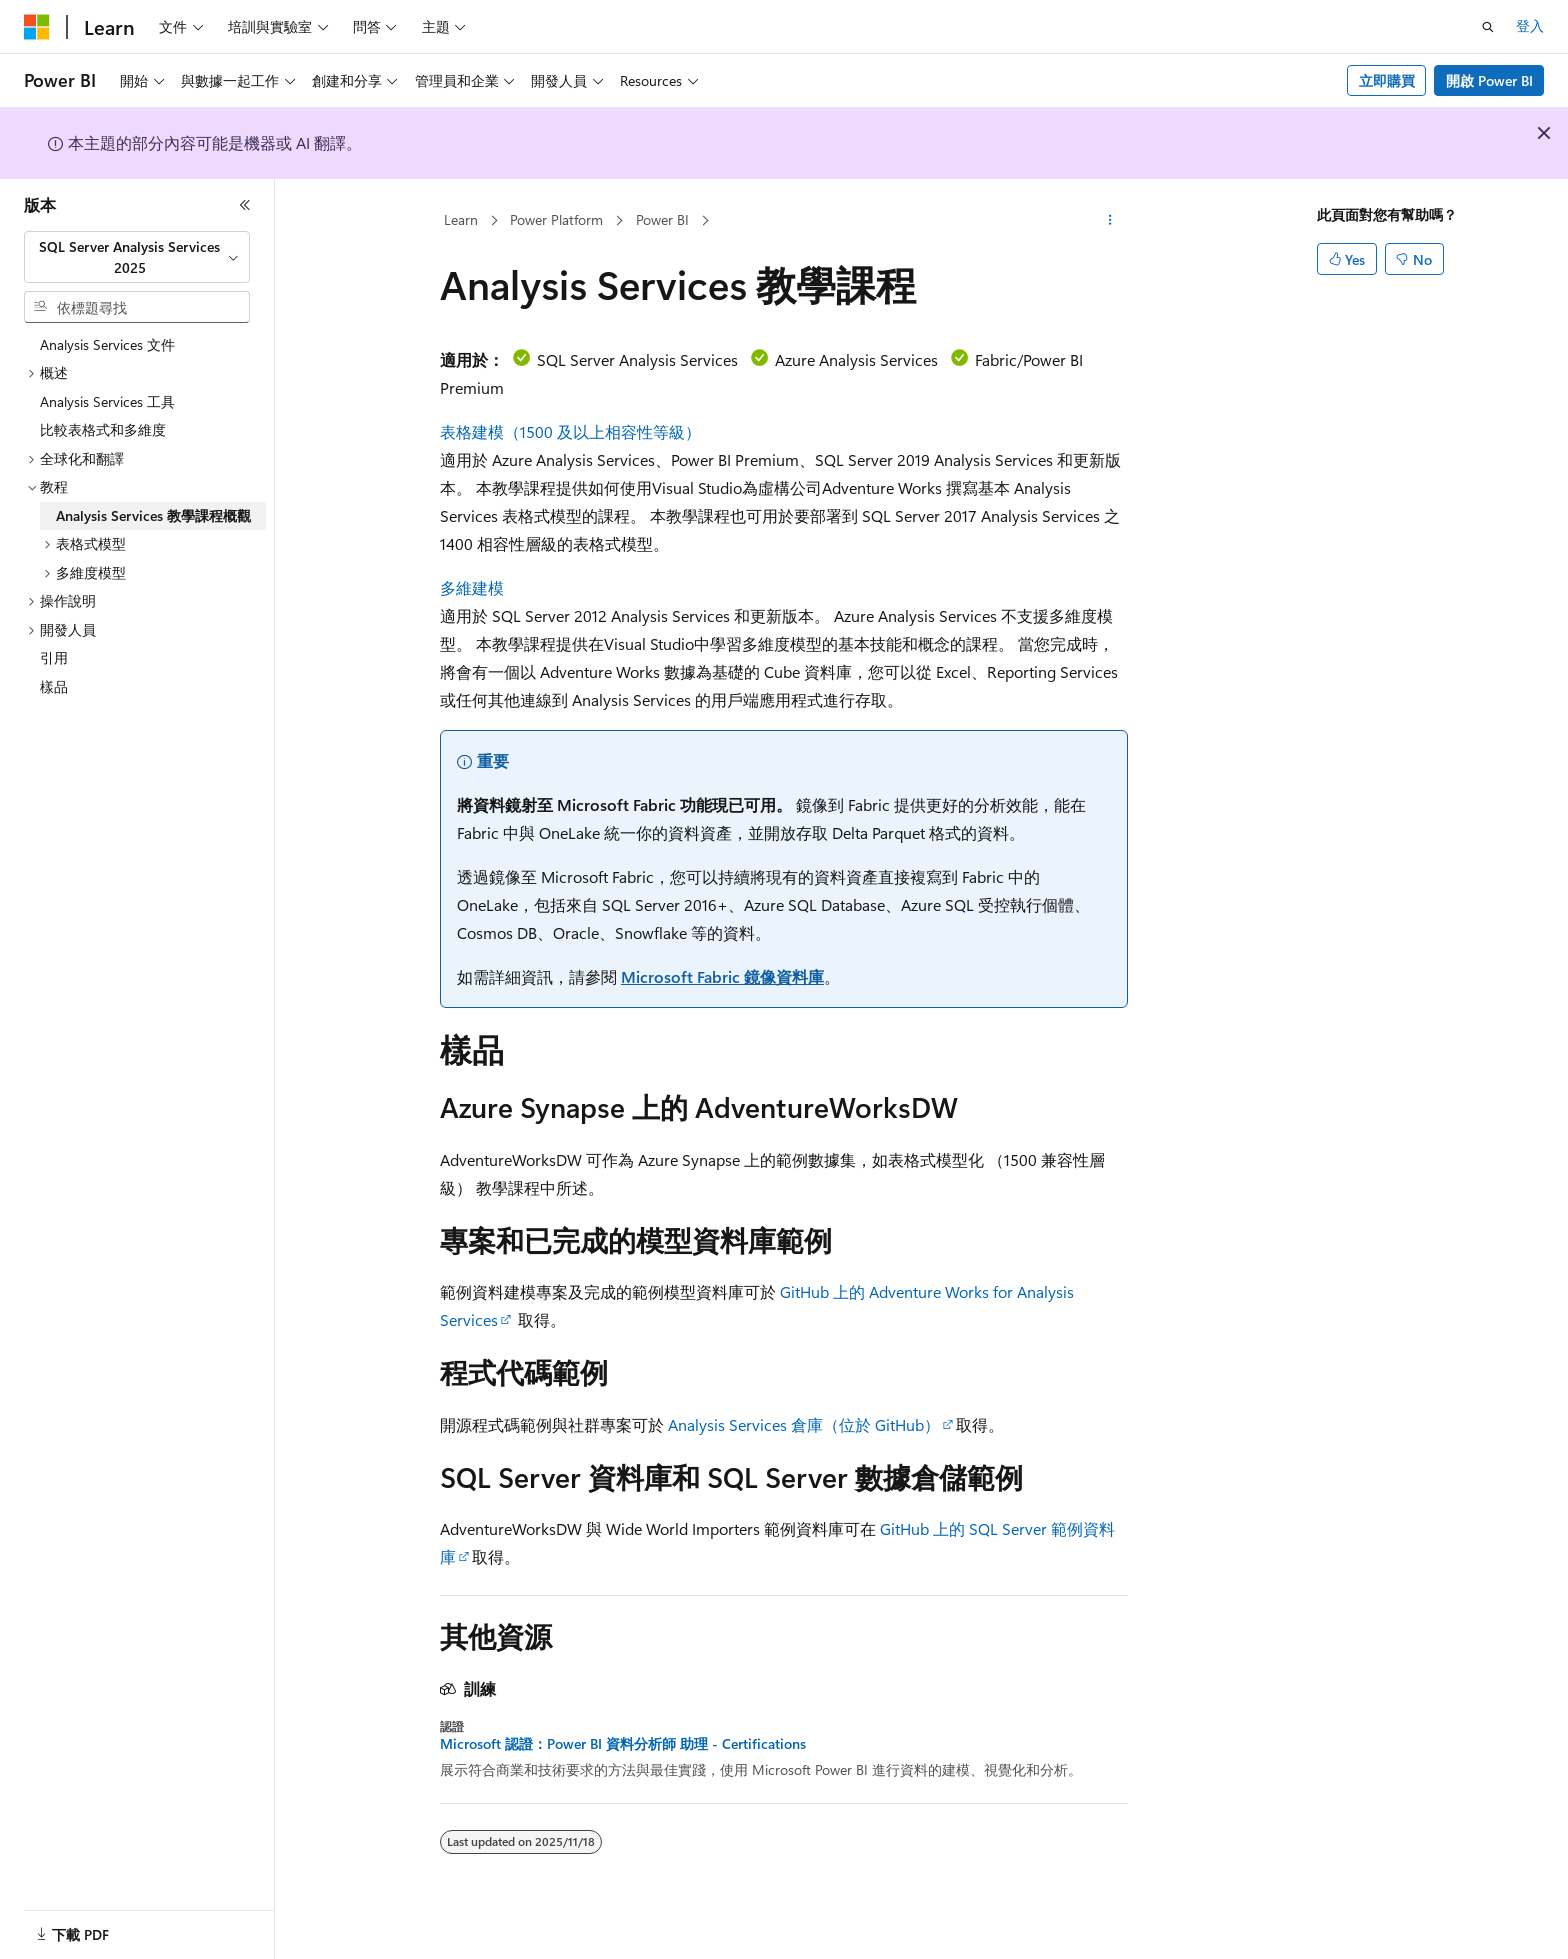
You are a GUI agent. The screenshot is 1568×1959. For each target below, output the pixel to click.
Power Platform (556, 219)
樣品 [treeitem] (54, 686)
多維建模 (472, 587)
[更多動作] (1110, 221)
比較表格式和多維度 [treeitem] (103, 429)
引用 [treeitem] (54, 657)
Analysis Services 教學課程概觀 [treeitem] (153, 515)
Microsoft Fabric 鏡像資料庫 (722, 976)
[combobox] (137, 257)
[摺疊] (245, 205)
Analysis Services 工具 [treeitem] (107, 401)
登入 (1530, 25)
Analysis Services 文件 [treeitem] (107, 344)
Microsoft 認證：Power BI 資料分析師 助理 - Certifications (623, 1744)
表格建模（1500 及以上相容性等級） (570, 431)
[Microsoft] (37, 27)
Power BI (662, 219)
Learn (461, 219)
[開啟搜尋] (1488, 27)
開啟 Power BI (1489, 80)
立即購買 (1387, 80)
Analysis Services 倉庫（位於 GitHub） (804, 1424)
